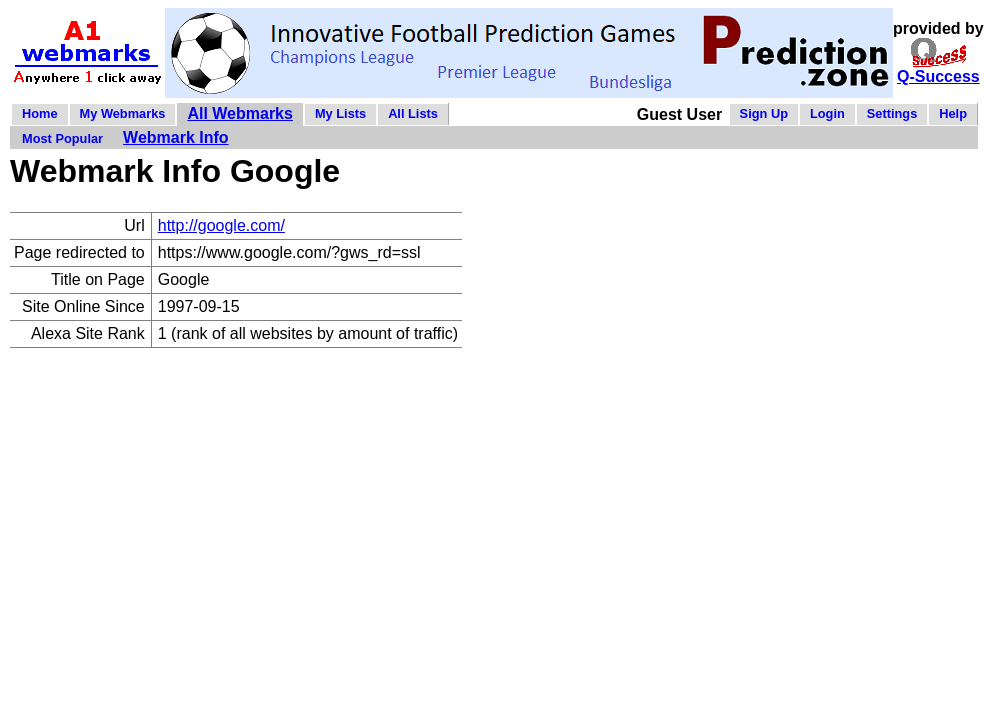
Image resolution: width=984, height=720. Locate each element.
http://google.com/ (221, 225)
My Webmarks (123, 113)
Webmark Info (176, 137)
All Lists (413, 113)
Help (953, 113)
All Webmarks (240, 113)
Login (827, 113)
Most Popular (62, 138)
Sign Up (764, 113)
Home (40, 113)
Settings (892, 113)
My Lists (340, 113)
